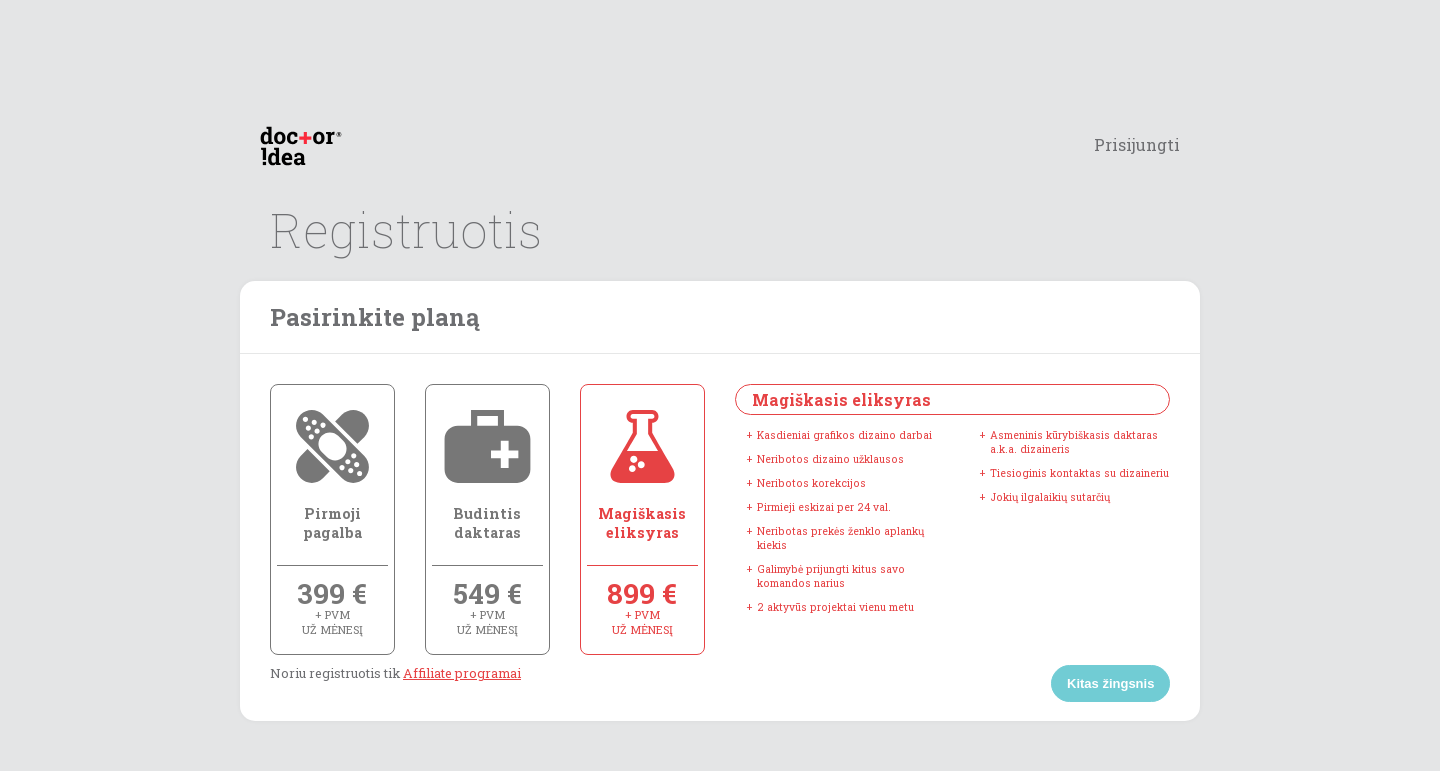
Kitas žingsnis (1110, 683)
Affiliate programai (462, 673)
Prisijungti (1137, 144)
